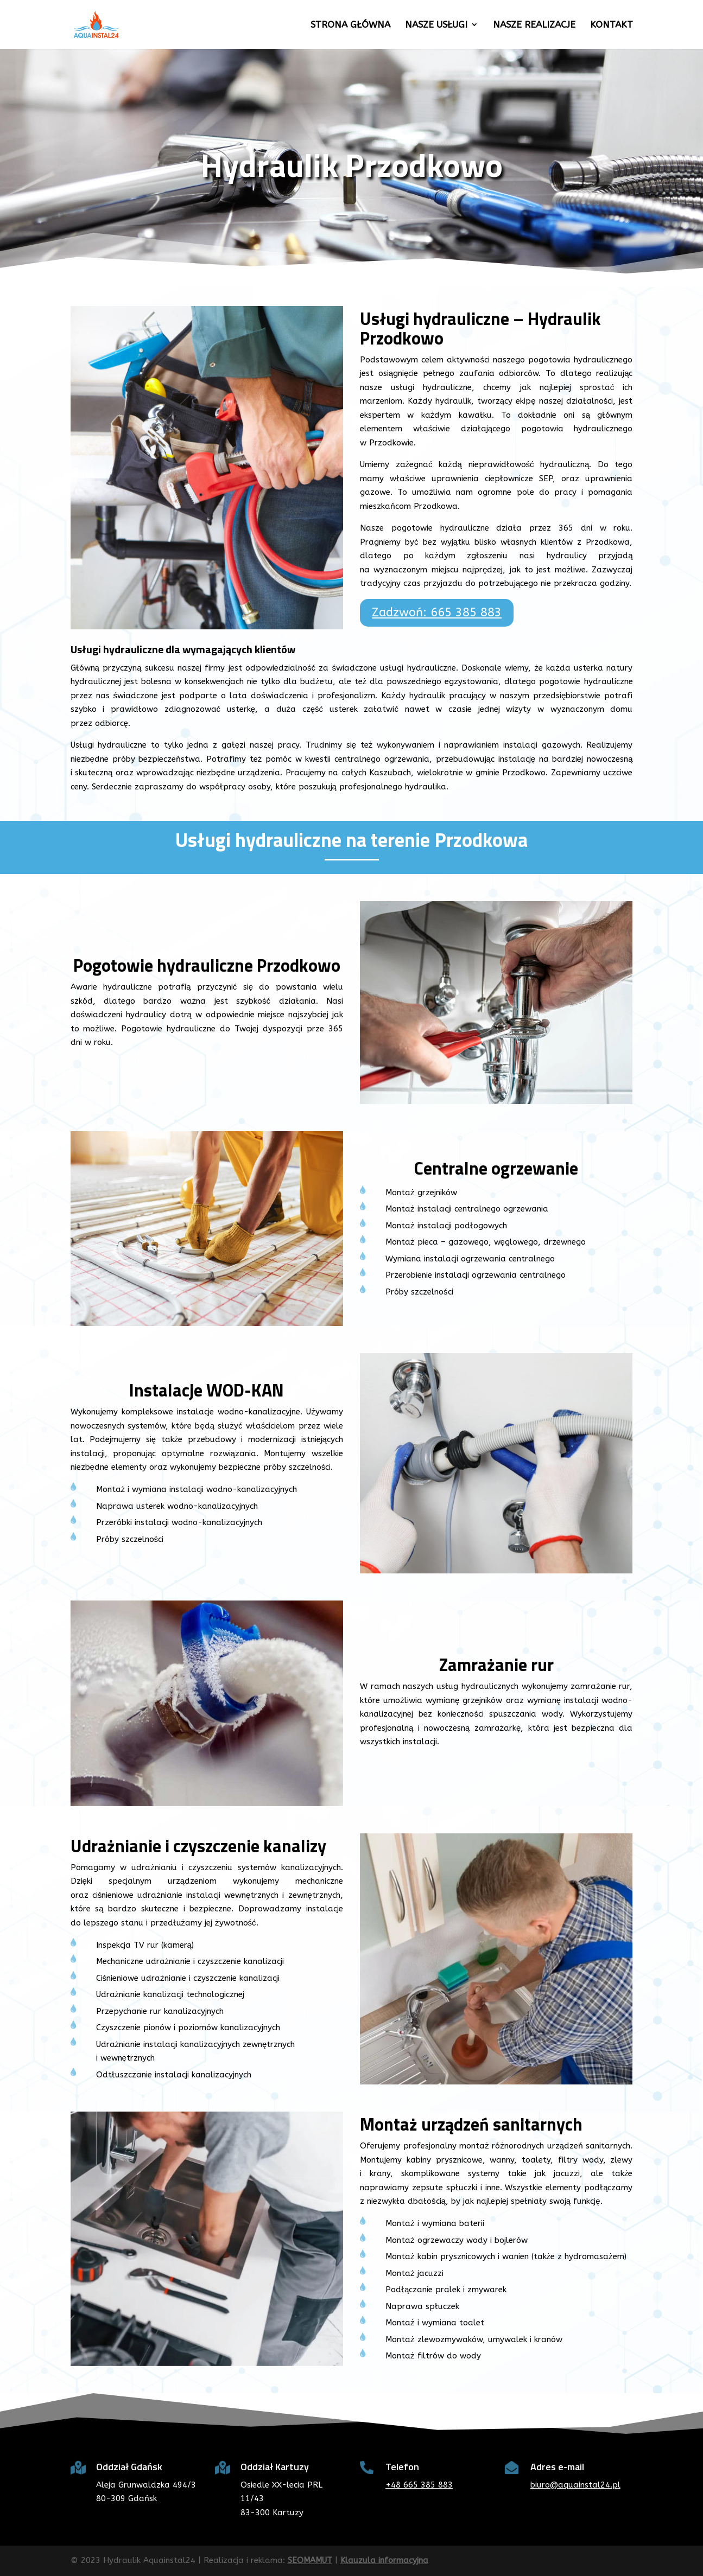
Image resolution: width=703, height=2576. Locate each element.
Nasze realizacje (534, 25)
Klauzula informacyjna (384, 2560)
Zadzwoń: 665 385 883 (437, 612)
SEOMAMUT (310, 2560)
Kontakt (611, 25)
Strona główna (350, 25)
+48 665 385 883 (419, 2485)
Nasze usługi (436, 25)
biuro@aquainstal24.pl (575, 2485)
